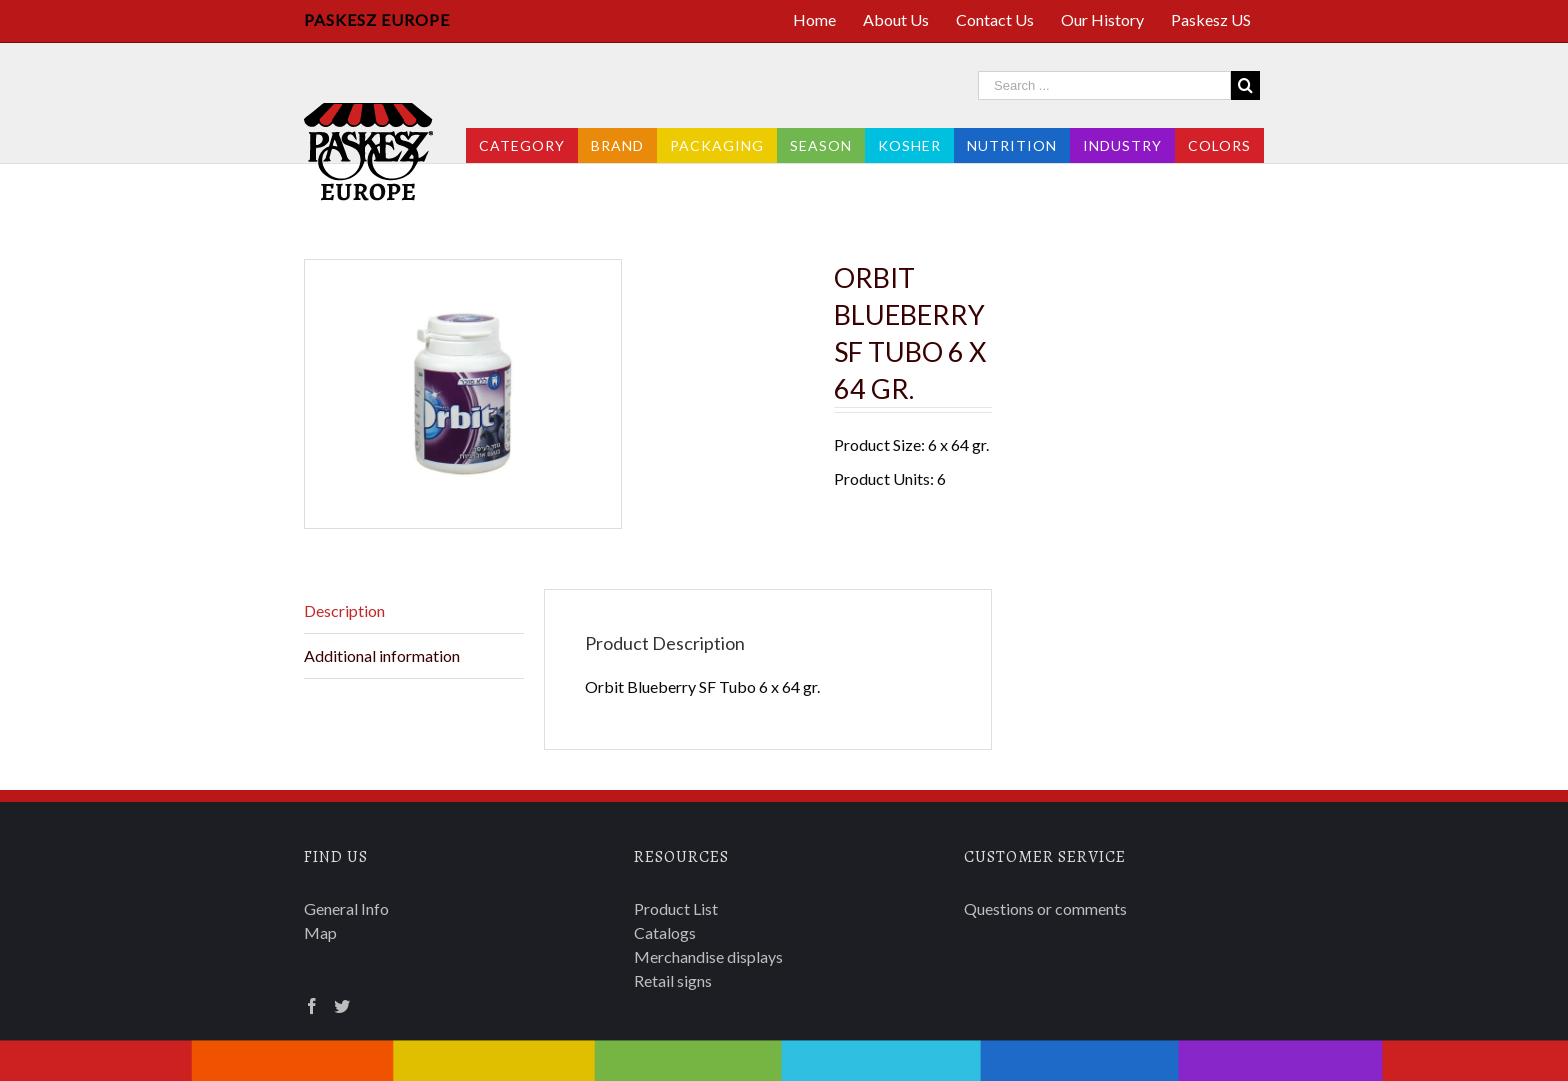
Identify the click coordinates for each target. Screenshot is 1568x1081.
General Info (346, 908)
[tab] (414, 611)
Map (320, 932)
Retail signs (673, 980)
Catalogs (665, 932)
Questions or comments (1045, 908)
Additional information (382, 655)
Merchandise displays (708, 956)
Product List (676, 908)
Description (344, 610)
